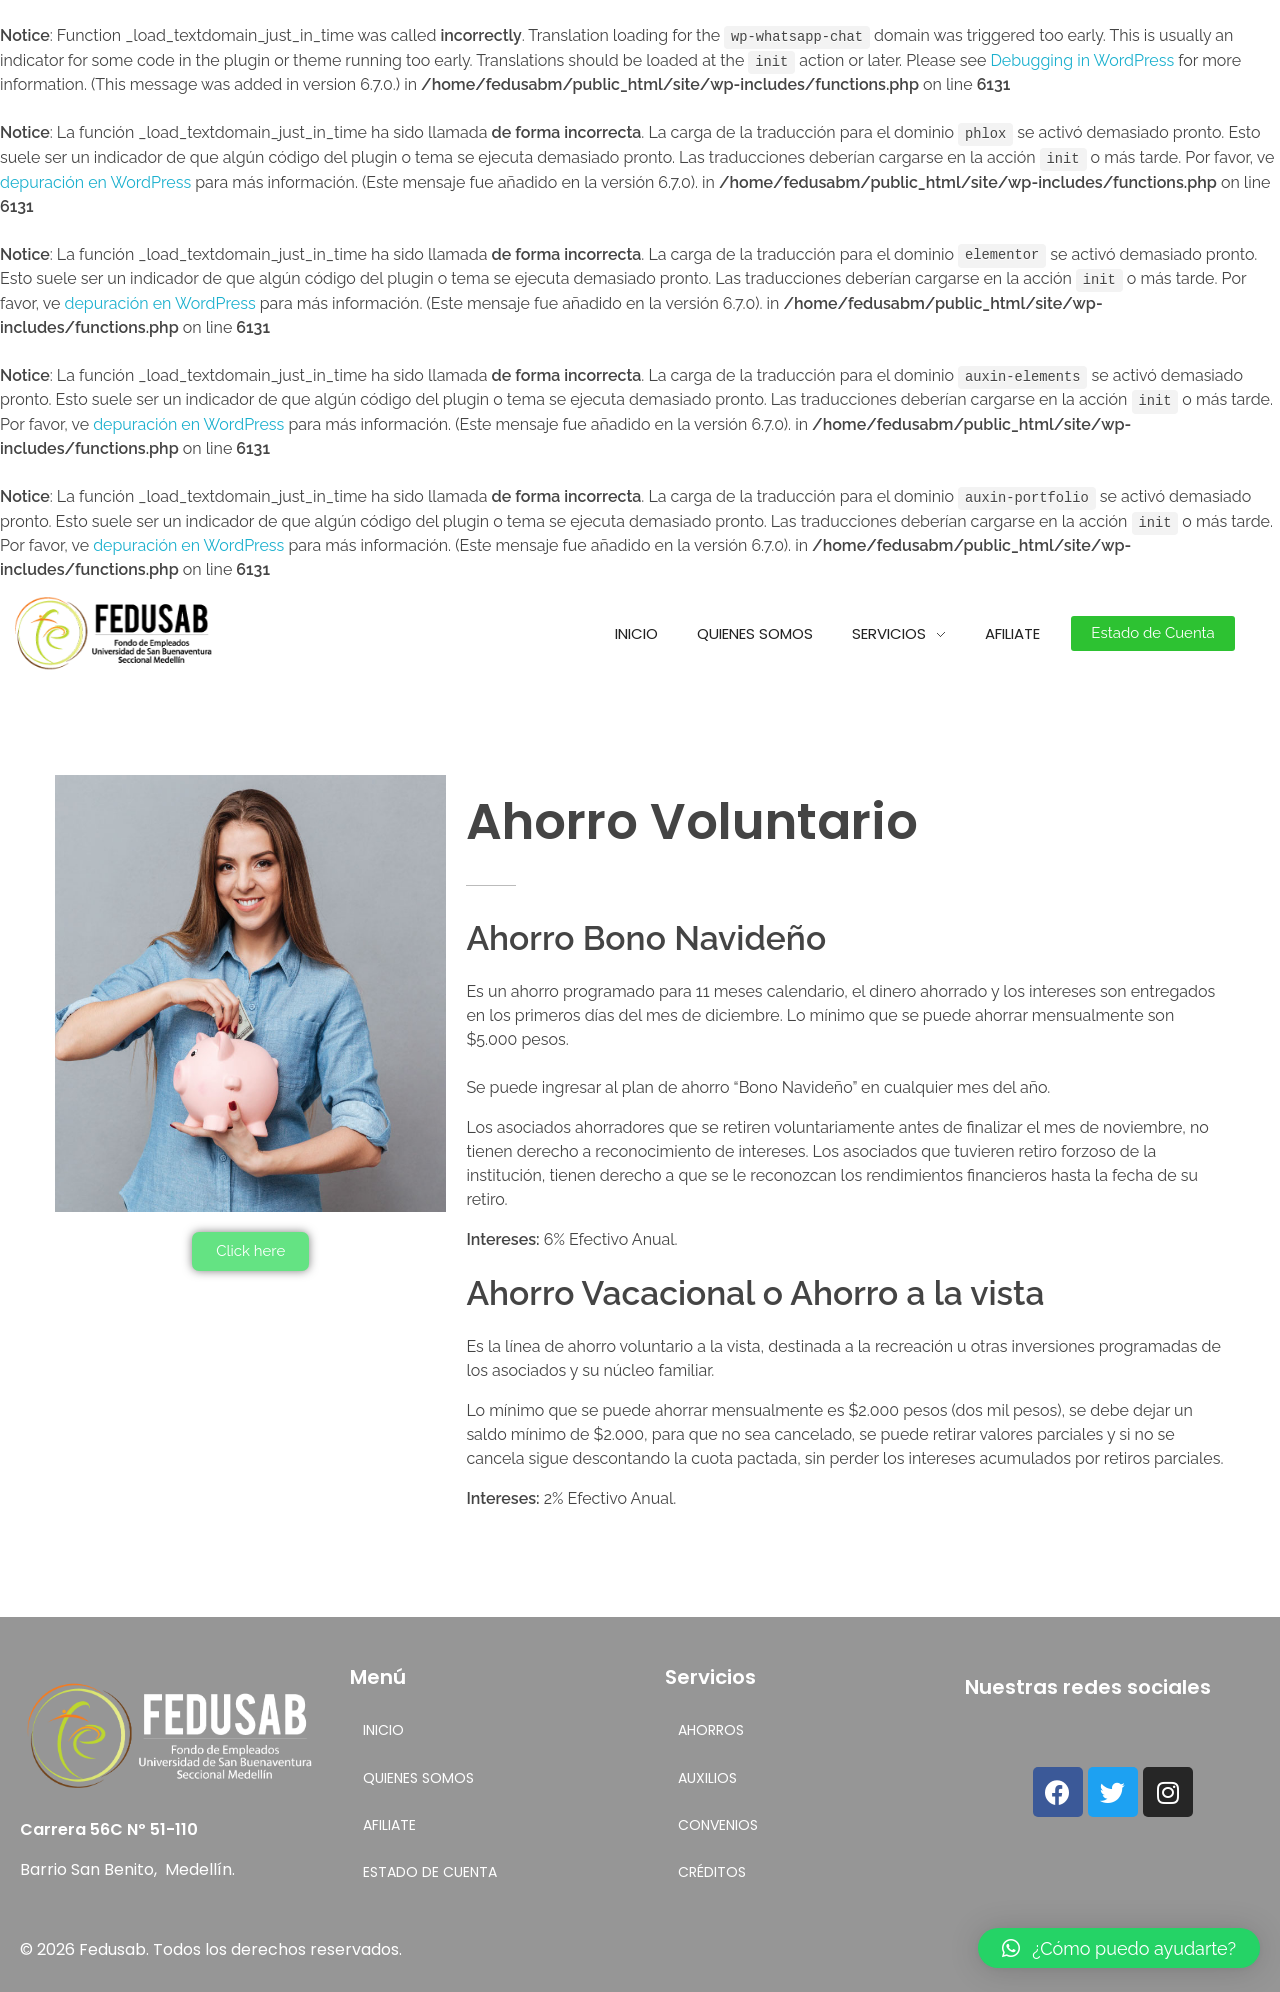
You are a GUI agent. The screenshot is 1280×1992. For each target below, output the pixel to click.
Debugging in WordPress (1082, 59)
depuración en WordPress (95, 179)
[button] (1152, 627)
